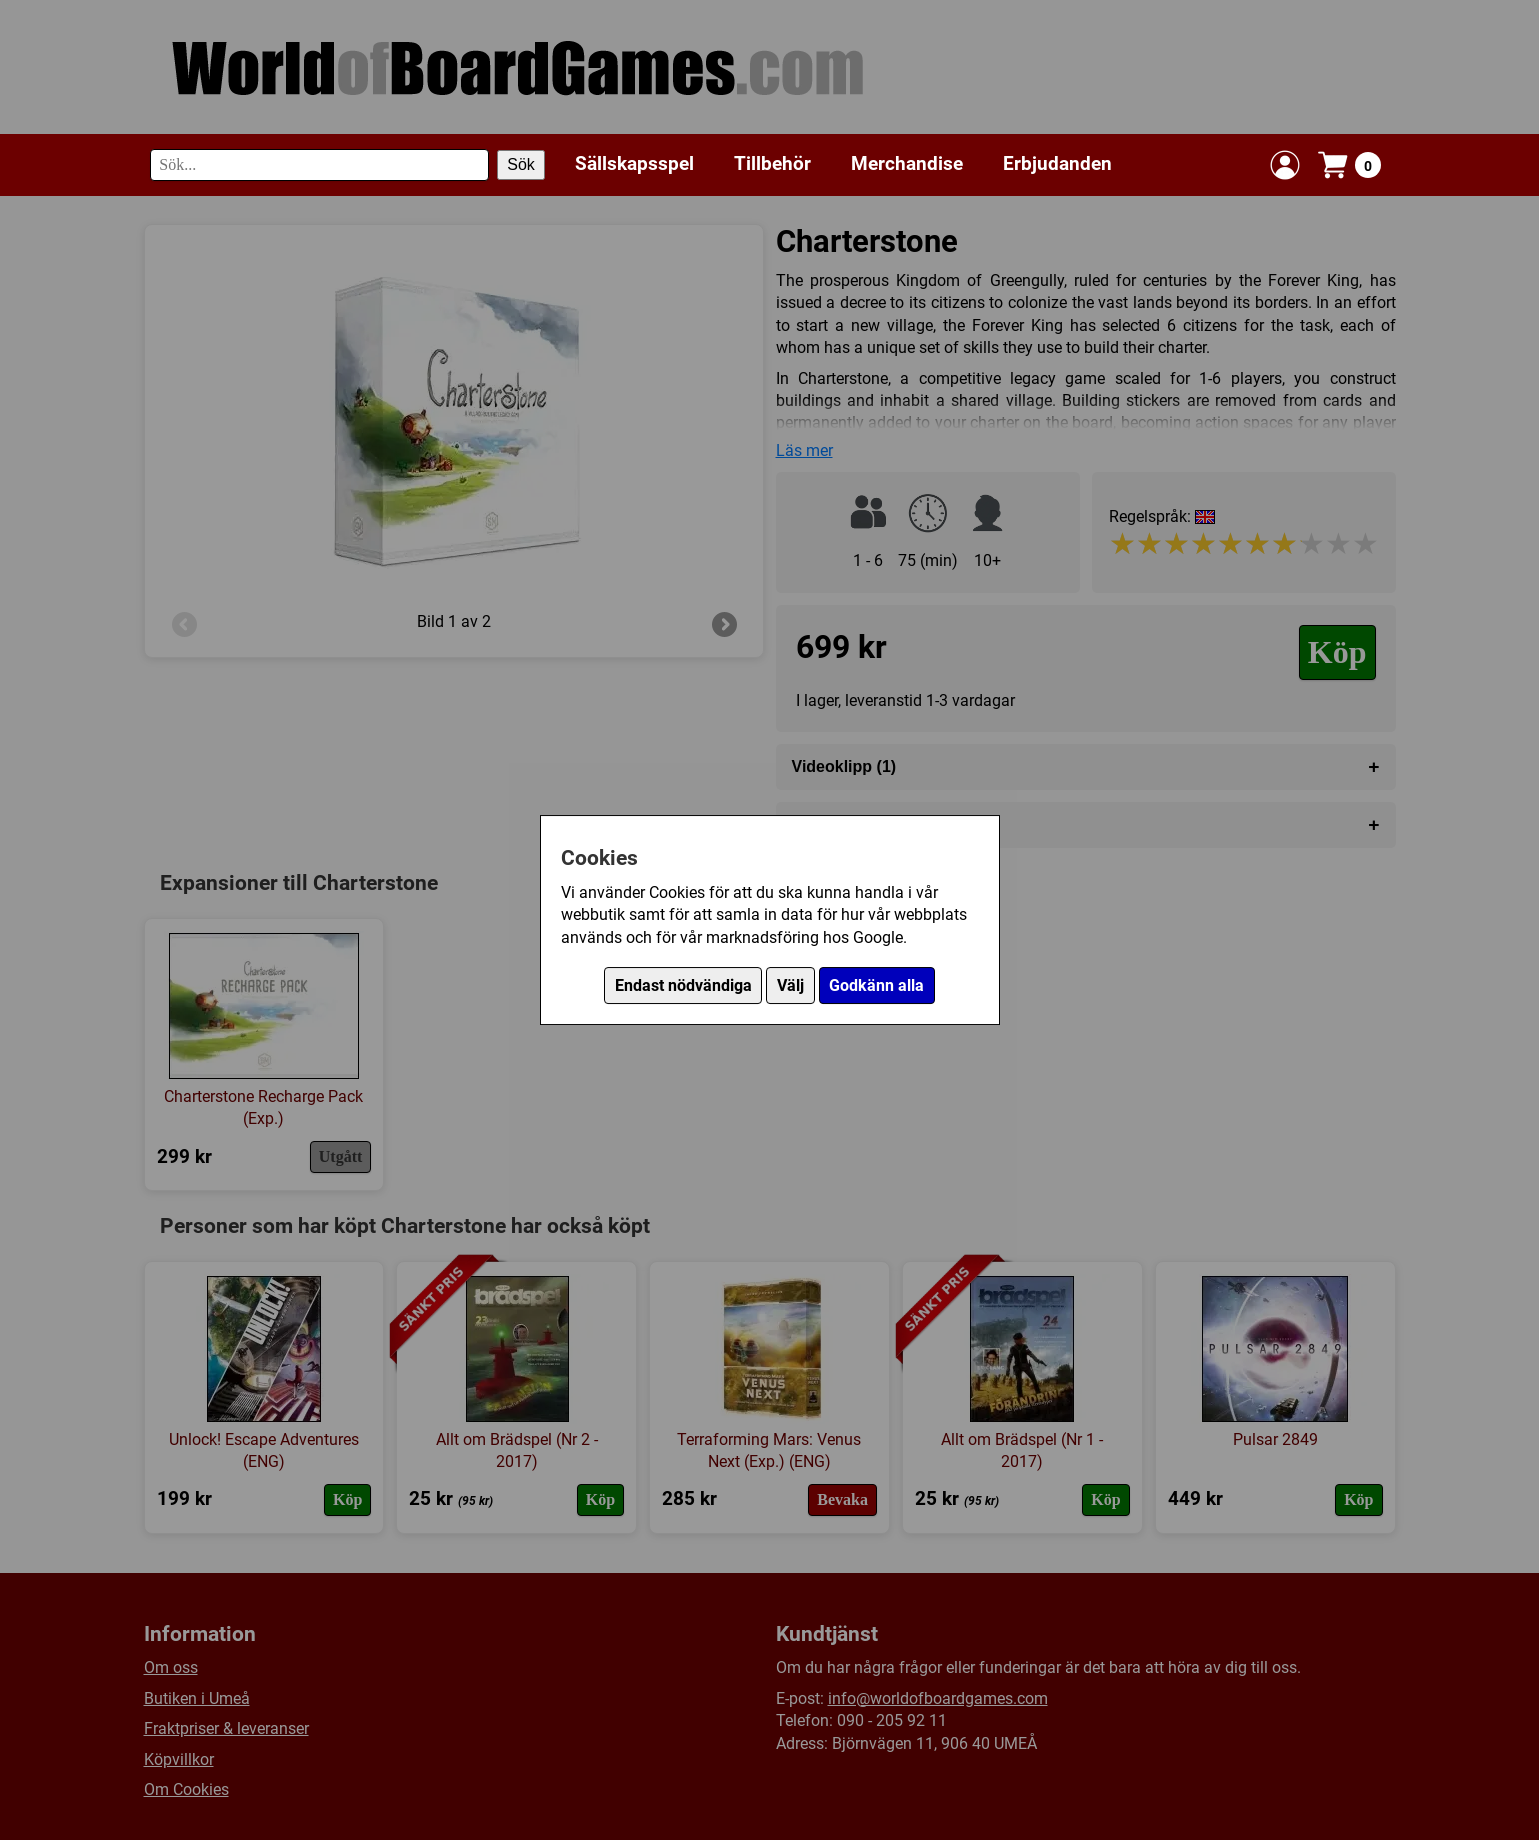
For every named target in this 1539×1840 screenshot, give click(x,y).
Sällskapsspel (634, 163)
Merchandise (907, 163)
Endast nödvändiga (683, 985)
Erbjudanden (1057, 163)
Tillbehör (772, 163)
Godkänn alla (876, 985)
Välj (790, 985)
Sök (521, 164)
